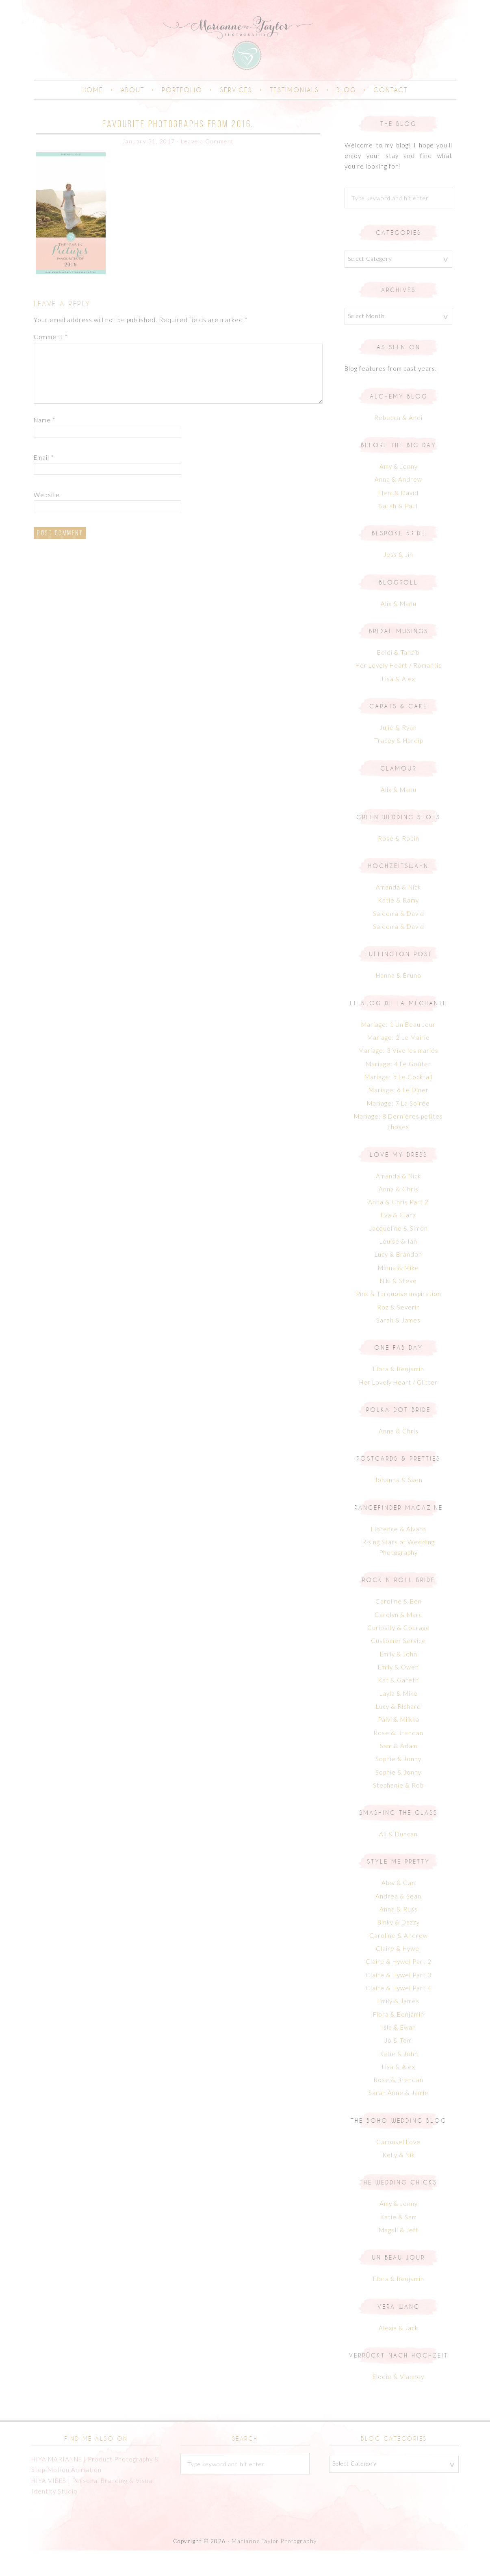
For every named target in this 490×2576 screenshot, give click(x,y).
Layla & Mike (398, 1719)
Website (47, 520)
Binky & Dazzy (398, 1948)
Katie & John (398, 2079)
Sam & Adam (398, 1771)
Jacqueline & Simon (398, 1254)
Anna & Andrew (398, 505)
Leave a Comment (207, 166)
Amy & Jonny (398, 492)
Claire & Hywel (398, 1974)
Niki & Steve (398, 1306)
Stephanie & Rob (398, 1810)
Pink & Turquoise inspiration (398, 1319)
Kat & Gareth (398, 1706)
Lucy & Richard (398, 1732)
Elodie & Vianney (398, 2402)
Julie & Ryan (398, 753)
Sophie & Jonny (398, 1784)
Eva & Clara (398, 1241)
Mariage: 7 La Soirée (398, 1128)
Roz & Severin (398, 1332)
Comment (51, 362)
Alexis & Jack (398, 2353)
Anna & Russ (398, 1935)
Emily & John (398, 1679)
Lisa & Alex (398, 704)
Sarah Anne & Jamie (399, 2118)
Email (44, 483)
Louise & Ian (398, 1267)
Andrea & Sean (398, 1921)
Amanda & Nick (398, 913)
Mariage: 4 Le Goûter (398, 1089)
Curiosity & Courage (398, 1653)
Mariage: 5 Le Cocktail (398, 1102)
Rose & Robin (398, 864)
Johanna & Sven (399, 1505)
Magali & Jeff (398, 2256)
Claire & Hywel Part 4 (398, 2013)
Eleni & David (398, 518)
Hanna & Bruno (398, 1001)
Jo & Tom (398, 2066)
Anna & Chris (398, 1214)
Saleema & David (398, 939)
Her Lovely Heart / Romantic (399, 691)
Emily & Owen (398, 1693)
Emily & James (398, 2026)
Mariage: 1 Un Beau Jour (398, 1050)
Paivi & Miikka (398, 1745)
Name (45, 445)
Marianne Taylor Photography (274, 2567)
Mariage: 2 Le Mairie (398, 1063)
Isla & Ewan (398, 2052)
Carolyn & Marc (398, 1640)
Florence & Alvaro (398, 1554)
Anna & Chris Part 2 (398, 1228)
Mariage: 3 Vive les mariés (398, 1076)
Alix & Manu (398, 629)
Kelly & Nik (398, 2180)
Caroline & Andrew (398, 1961)
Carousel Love (398, 2167)
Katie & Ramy (398, 926)
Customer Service (398, 1666)
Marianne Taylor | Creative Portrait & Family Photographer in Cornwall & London (245, 55)
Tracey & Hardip (398, 766)
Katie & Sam (398, 2242)
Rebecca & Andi (398, 443)
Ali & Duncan (398, 1860)
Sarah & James (398, 1345)
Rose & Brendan (398, 1758)
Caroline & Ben (398, 1627)
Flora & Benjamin (398, 1394)
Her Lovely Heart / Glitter (398, 1407)
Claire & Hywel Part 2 (398, 1987)
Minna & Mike (398, 1293)
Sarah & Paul (398, 531)
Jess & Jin (398, 580)
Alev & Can (398, 1908)
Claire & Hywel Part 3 (398, 2000)
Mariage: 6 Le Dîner (399, 1115)
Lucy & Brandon (398, 1280)
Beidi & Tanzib (398, 678)
